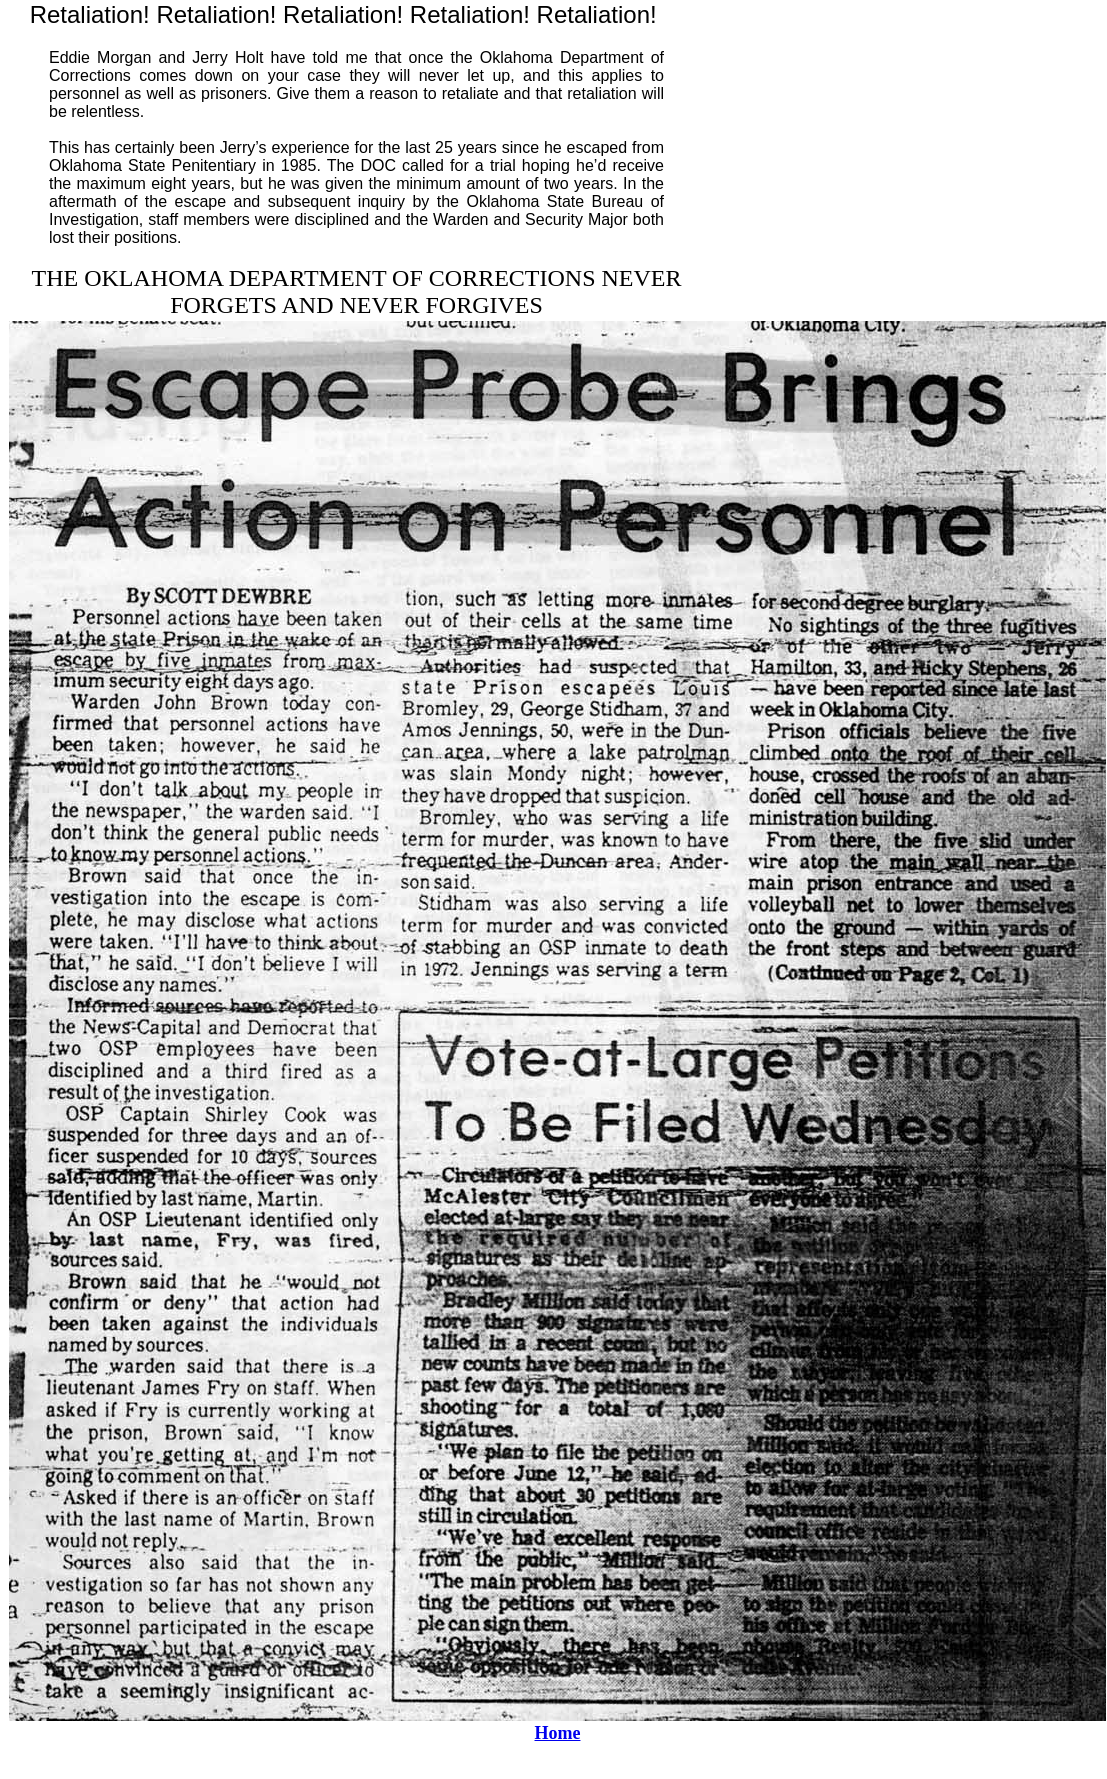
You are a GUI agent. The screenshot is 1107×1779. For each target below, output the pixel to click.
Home (558, 1733)
